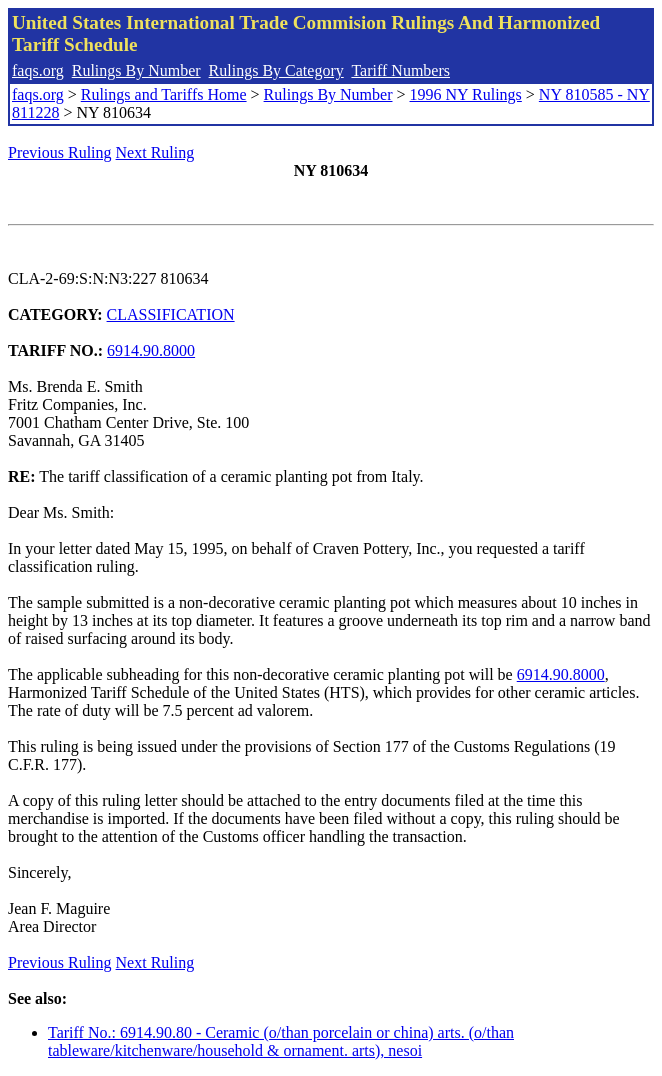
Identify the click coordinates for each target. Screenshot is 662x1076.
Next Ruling (155, 152)
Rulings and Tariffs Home (164, 94)
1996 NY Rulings (466, 94)
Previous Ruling (60, 152)
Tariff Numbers (400, 70)
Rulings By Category (276, 70)
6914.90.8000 (151, 350)
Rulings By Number (136, 70)
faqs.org (38, 70)
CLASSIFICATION (171, 314)
